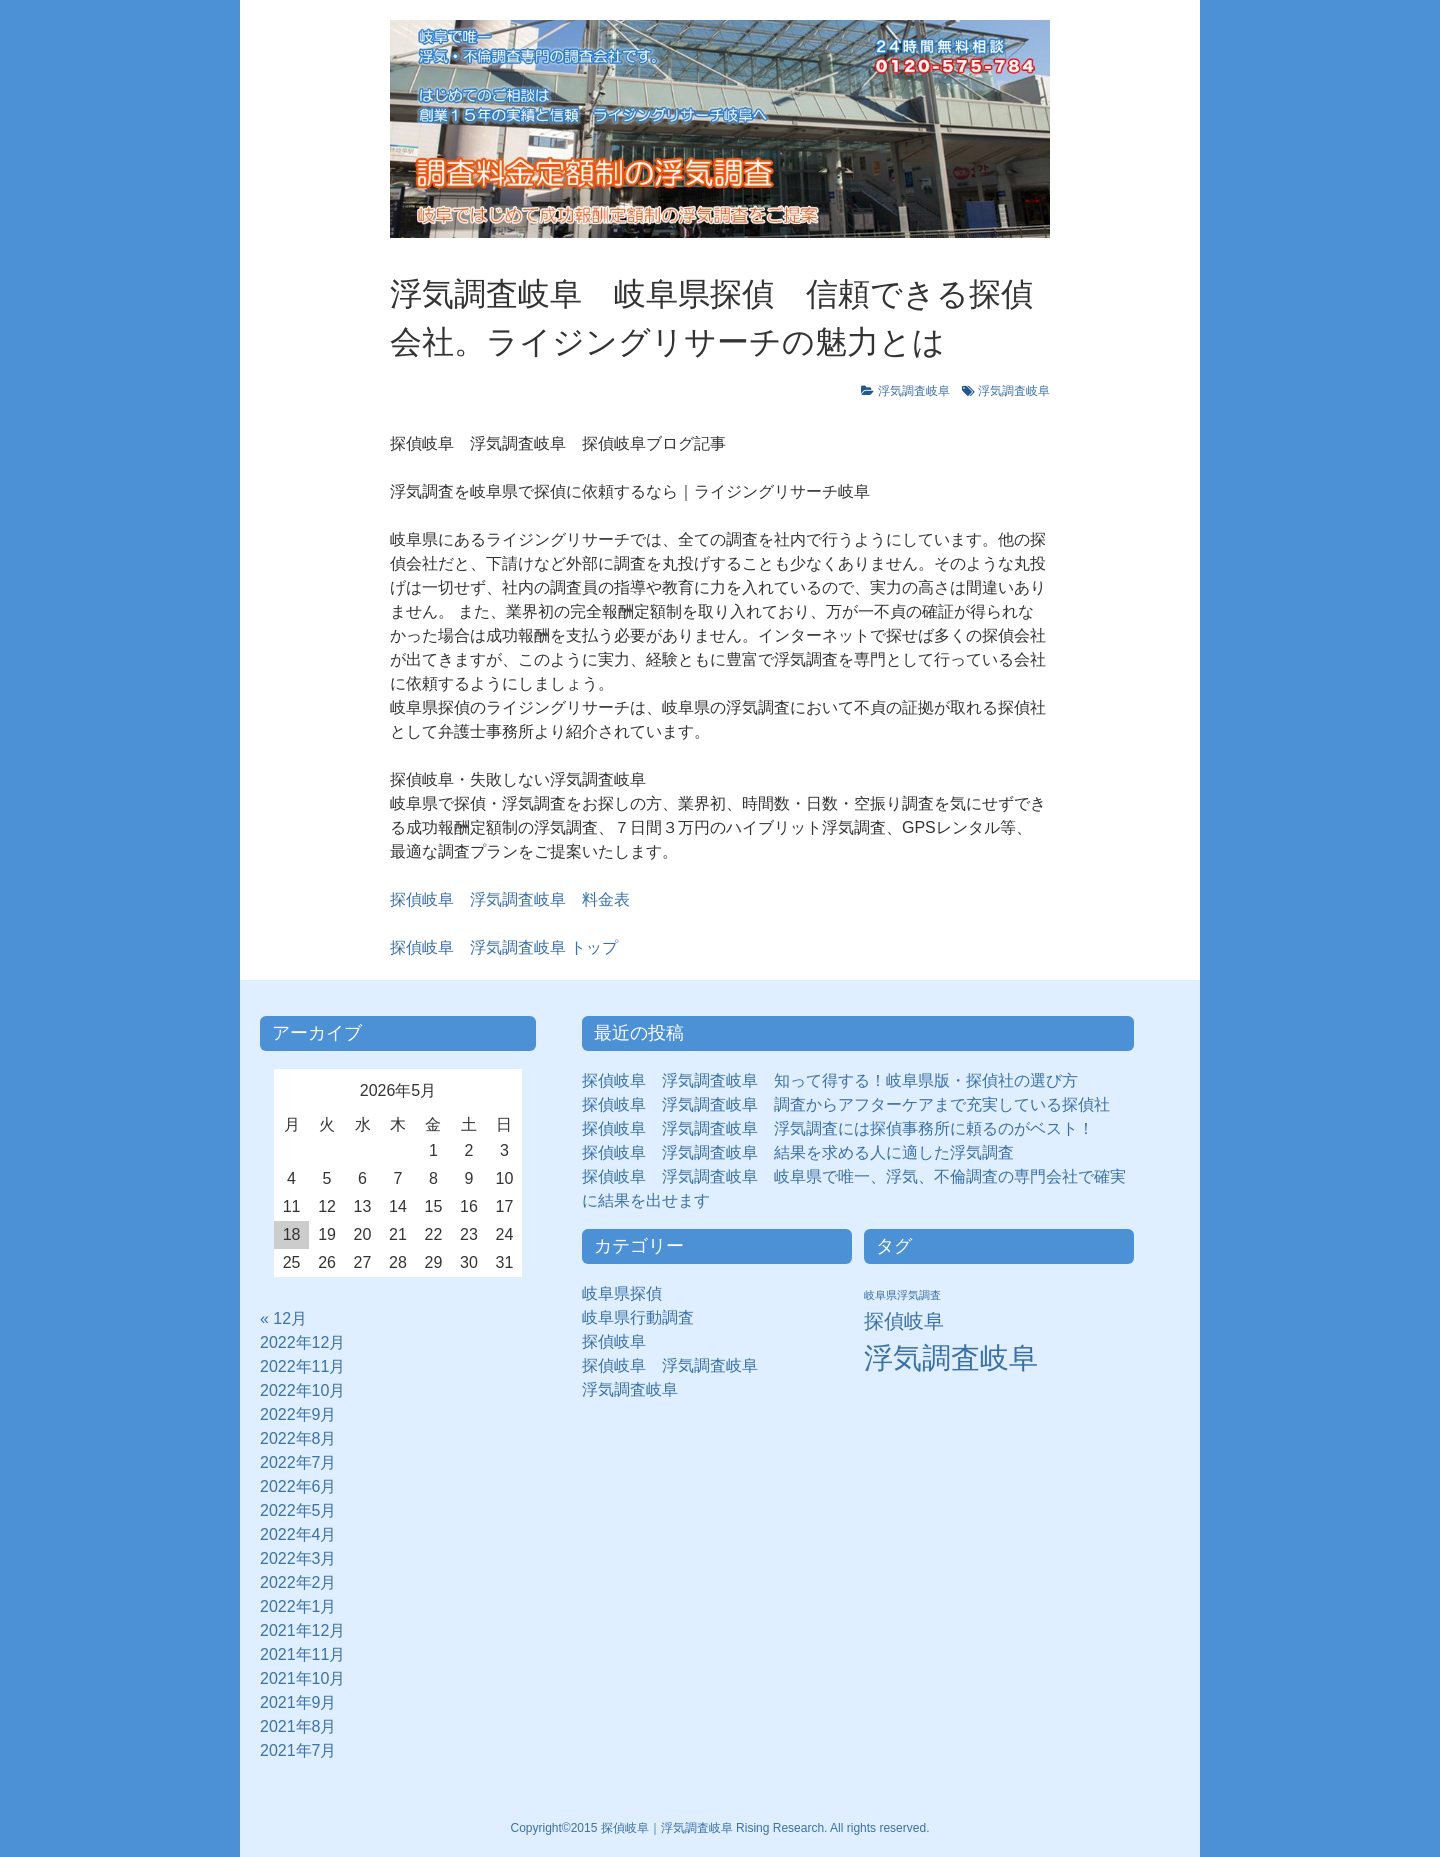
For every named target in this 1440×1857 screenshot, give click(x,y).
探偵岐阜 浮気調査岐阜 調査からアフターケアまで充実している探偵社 (846, 1104)
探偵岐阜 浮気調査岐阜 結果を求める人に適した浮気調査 (798, 1152)
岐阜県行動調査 (638, 1317)
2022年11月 (302, 1366)
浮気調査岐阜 (914, 391)
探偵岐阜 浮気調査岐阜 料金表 (510, 899)
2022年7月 (298, 1462)
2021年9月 (298, 1702)
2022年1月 (298, 1606)
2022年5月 (298, 1510)
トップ (504, 947)
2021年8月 (298, 1726)
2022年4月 (298, 1534)
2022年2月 (298, 1582)
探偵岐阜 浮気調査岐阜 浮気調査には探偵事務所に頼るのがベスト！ (838, 1128)
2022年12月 (302, 1342)
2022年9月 (298, 1414)
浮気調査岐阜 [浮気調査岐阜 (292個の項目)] (951, 1357)
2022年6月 (298, 1486)
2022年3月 (298, 1558)
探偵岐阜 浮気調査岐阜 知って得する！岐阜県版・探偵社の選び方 (830, 1080)
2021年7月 (298, 1750)
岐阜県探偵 (622, 1293)
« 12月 (283, 1318)
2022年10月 (302, 1390)
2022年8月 (298, 1438)
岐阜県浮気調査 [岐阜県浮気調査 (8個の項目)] (902, 1295)
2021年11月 (302, 1654)
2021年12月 (302, 1630)
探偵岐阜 (622, 1341)
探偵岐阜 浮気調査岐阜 (670, 1365)
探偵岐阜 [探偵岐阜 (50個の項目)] (904, 1321)
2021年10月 (302, 1678)
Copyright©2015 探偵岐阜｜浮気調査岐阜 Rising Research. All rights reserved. (720, 1828)
